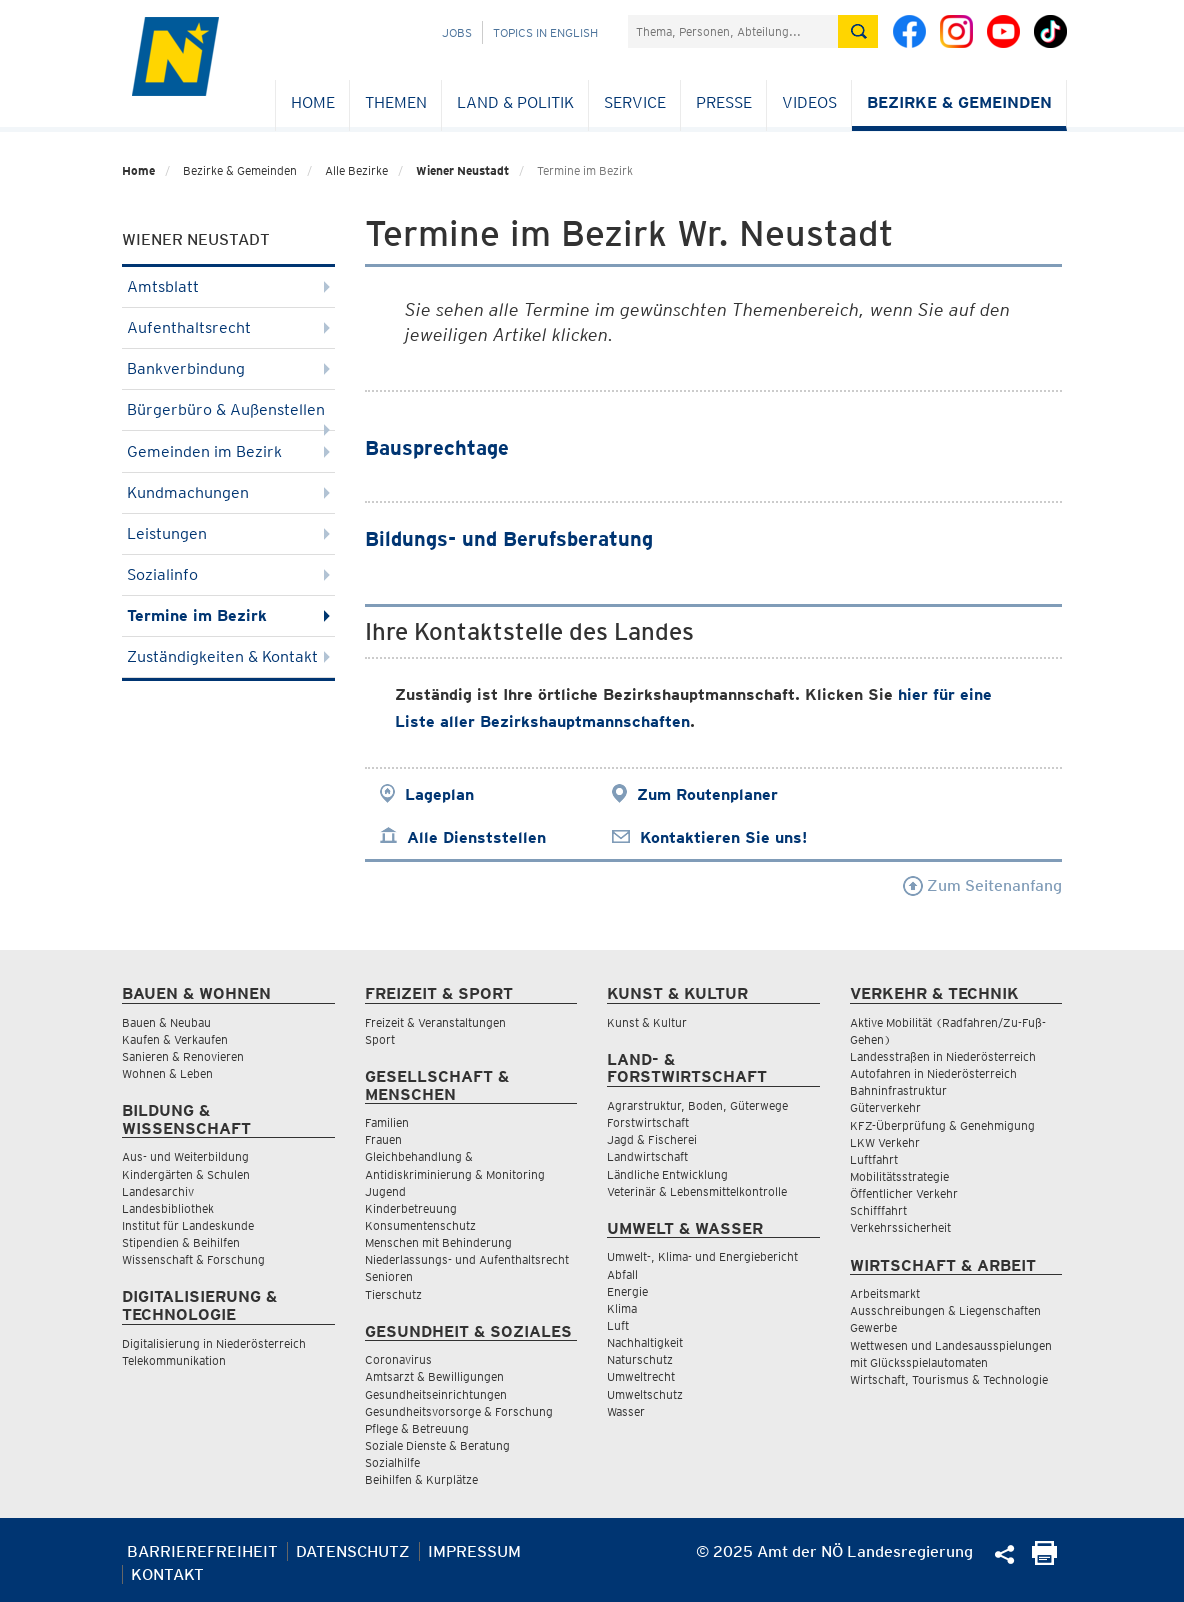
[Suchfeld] (733, 31)
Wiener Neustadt (462, 170)
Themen (396, 102)
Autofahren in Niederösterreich (933, 1073)
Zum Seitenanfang (982, 885)
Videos (809, 102)
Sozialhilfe (392, 1462)
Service (635, 102)
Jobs (457, 32)
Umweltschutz (645, 1394)
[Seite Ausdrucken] (1044, 1559)
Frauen (383, 1139)
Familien (387, 1122)
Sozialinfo (228, 574)
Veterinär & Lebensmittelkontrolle (697, 1191)
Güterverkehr (885, 1107)
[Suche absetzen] (858, 31)
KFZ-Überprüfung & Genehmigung (942, 1125)
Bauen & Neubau (166, 1022)
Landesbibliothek (168, 1208)
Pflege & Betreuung (417, 1428)
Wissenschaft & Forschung (193, 1259)
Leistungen (228, 533)
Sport (380, 1039)
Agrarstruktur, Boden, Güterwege (697, 1105)
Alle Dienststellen (476, 837)
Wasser (626, 1411)
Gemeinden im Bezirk (228, 451)
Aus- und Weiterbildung (185, 1156)
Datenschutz (353, 1551)
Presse (724, 102)
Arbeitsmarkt (885, 1293)
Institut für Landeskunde (188, 1225)
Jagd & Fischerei (652, 1139)
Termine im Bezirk (228, 615)
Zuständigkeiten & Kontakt (228, 656)
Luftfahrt (874, 1159)
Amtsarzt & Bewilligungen (434, 1376)
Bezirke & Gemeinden (959, 102)
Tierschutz (393, 1294)
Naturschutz (640, 1359)
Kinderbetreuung (411, 1208)
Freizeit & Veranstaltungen (435, 1022)
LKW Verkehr (885, 1142)
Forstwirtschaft (648, 1122)
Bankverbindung (228, 368)
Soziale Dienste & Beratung (437, 1445)
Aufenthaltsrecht (228, 327)
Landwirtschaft (647, 1156)
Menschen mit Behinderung (438, 1242)
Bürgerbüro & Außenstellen (228, 415)
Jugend (385, 1191)
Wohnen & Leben (167, 1073)
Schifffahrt (878, 1210)
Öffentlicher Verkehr (904, 1193)
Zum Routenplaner (707, 794)
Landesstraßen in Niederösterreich (943, 1056)
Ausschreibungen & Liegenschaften (945, 1310)
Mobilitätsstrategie (899, 1176)
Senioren (389, 1276)
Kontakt (167, 1574)
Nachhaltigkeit (645, 1342)
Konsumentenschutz (420, 1225)
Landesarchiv (158, 1191)
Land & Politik (515, 102)
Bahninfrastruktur (898, 1090)
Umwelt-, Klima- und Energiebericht (702, 1256)
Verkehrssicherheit (900, 1227)
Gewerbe (873, 1327)
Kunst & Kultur (647, 1022)
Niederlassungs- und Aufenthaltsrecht (467, 1259)
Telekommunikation (174, 1360)
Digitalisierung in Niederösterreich (214, 1343)
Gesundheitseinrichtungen (436, 1394)
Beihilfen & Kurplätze (421, 1479)
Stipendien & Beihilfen (181, 1242)
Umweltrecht (641, 1376)
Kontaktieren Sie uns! (723, 837)
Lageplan (439, 794)
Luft (618, 1325)
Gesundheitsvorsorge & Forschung (459, 1411)
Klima (622, 1308)
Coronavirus (398, 1359)
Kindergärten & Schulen (186, 1174)
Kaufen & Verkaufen (175, 1039)
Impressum (474, 1551)
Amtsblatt (228, 286)
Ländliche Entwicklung (667, 1174)
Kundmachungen (228, 492)
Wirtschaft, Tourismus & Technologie (949, 1379)
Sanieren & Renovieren (183, 1056)
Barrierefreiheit (202, 1551)
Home (313, 102)
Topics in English (545, 32)
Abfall (622, 1274)
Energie (627, 1291)
